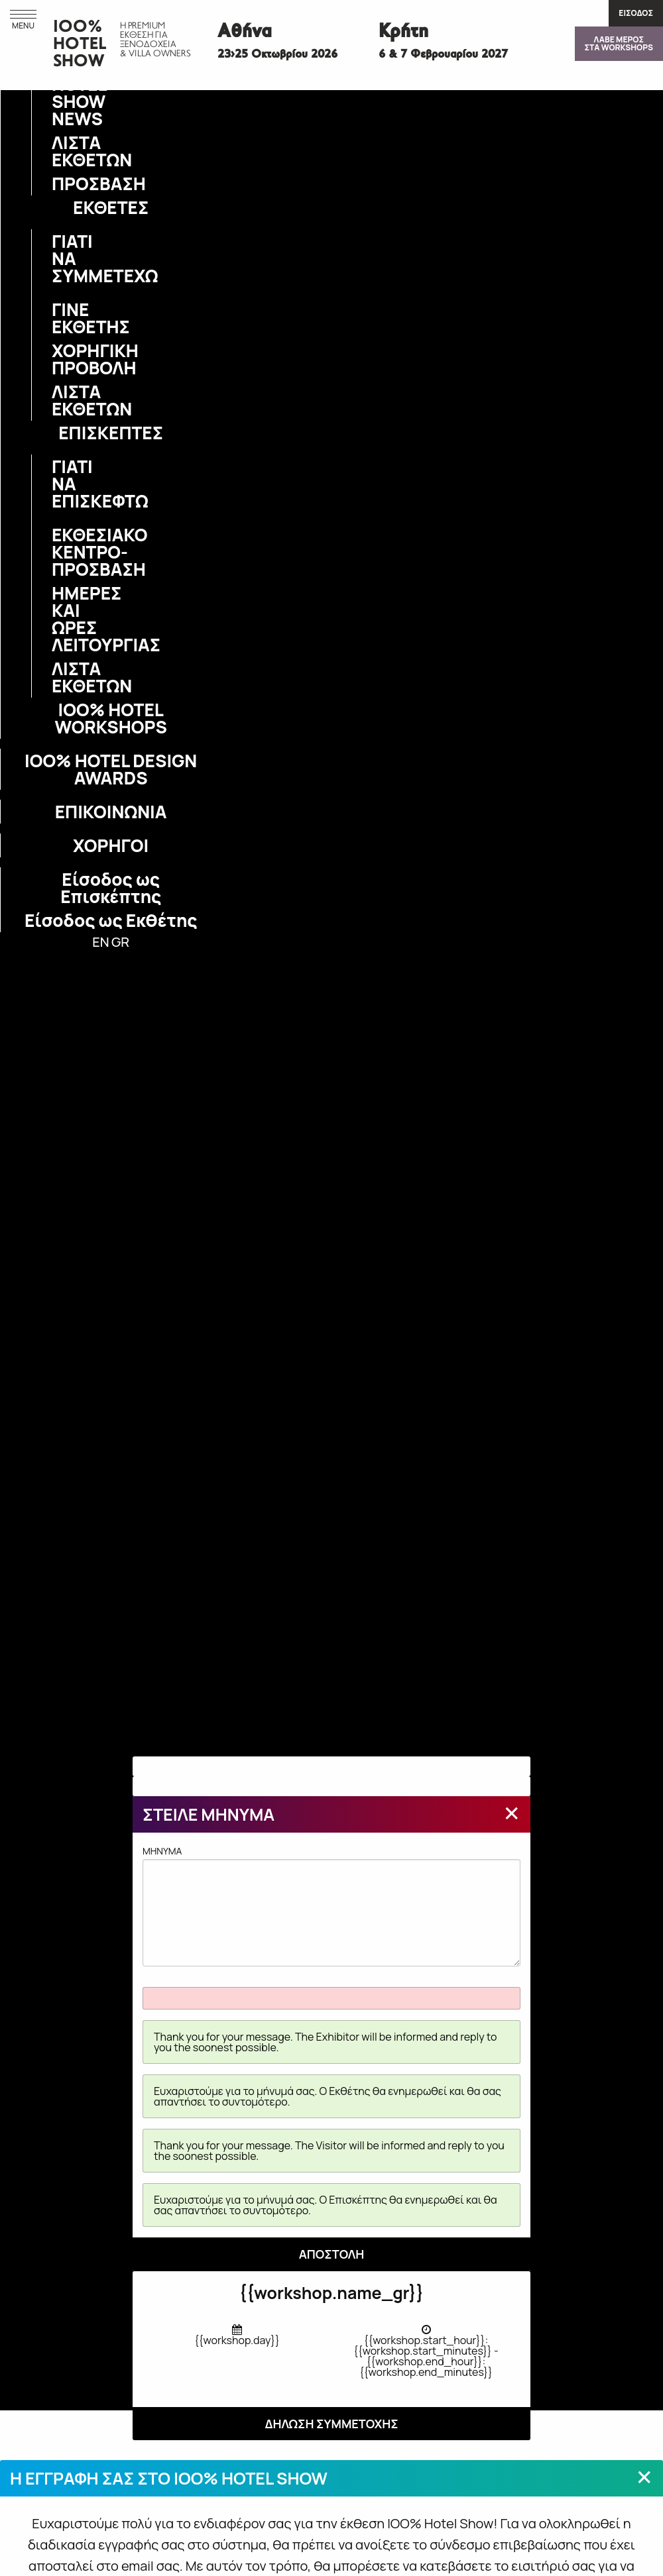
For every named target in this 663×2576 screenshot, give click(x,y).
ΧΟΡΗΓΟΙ (111, 845)
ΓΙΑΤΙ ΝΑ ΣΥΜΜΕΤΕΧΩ (60, 258)
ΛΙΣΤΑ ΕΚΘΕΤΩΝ (60, 151)
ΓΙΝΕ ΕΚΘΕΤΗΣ (60, 318)
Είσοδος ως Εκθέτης (111, 920)
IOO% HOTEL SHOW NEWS (60, 93)
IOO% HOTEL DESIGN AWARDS (111, 769)
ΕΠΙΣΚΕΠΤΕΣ (110, 433)
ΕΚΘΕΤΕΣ (111, 207)
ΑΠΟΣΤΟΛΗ (332, 2254)
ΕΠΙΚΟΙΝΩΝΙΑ (111, 812)
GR (120, 942)
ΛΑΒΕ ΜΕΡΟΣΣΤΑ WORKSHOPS (619, 43)
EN (100, 942)
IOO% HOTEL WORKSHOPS (110, 718)
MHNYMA (331, 1905)
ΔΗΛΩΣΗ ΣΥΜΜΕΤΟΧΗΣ (331, 2424)
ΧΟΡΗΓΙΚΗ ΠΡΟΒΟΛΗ (60, 359)
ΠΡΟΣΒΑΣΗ (60, 183)
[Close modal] (512, 1812)
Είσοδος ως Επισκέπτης (110, 887)
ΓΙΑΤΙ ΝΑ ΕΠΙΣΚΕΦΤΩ (60, 484)
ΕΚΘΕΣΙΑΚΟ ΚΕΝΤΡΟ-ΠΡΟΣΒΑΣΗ (60, 552)
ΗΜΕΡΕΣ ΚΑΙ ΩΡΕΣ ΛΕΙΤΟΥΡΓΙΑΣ (60, 619)
